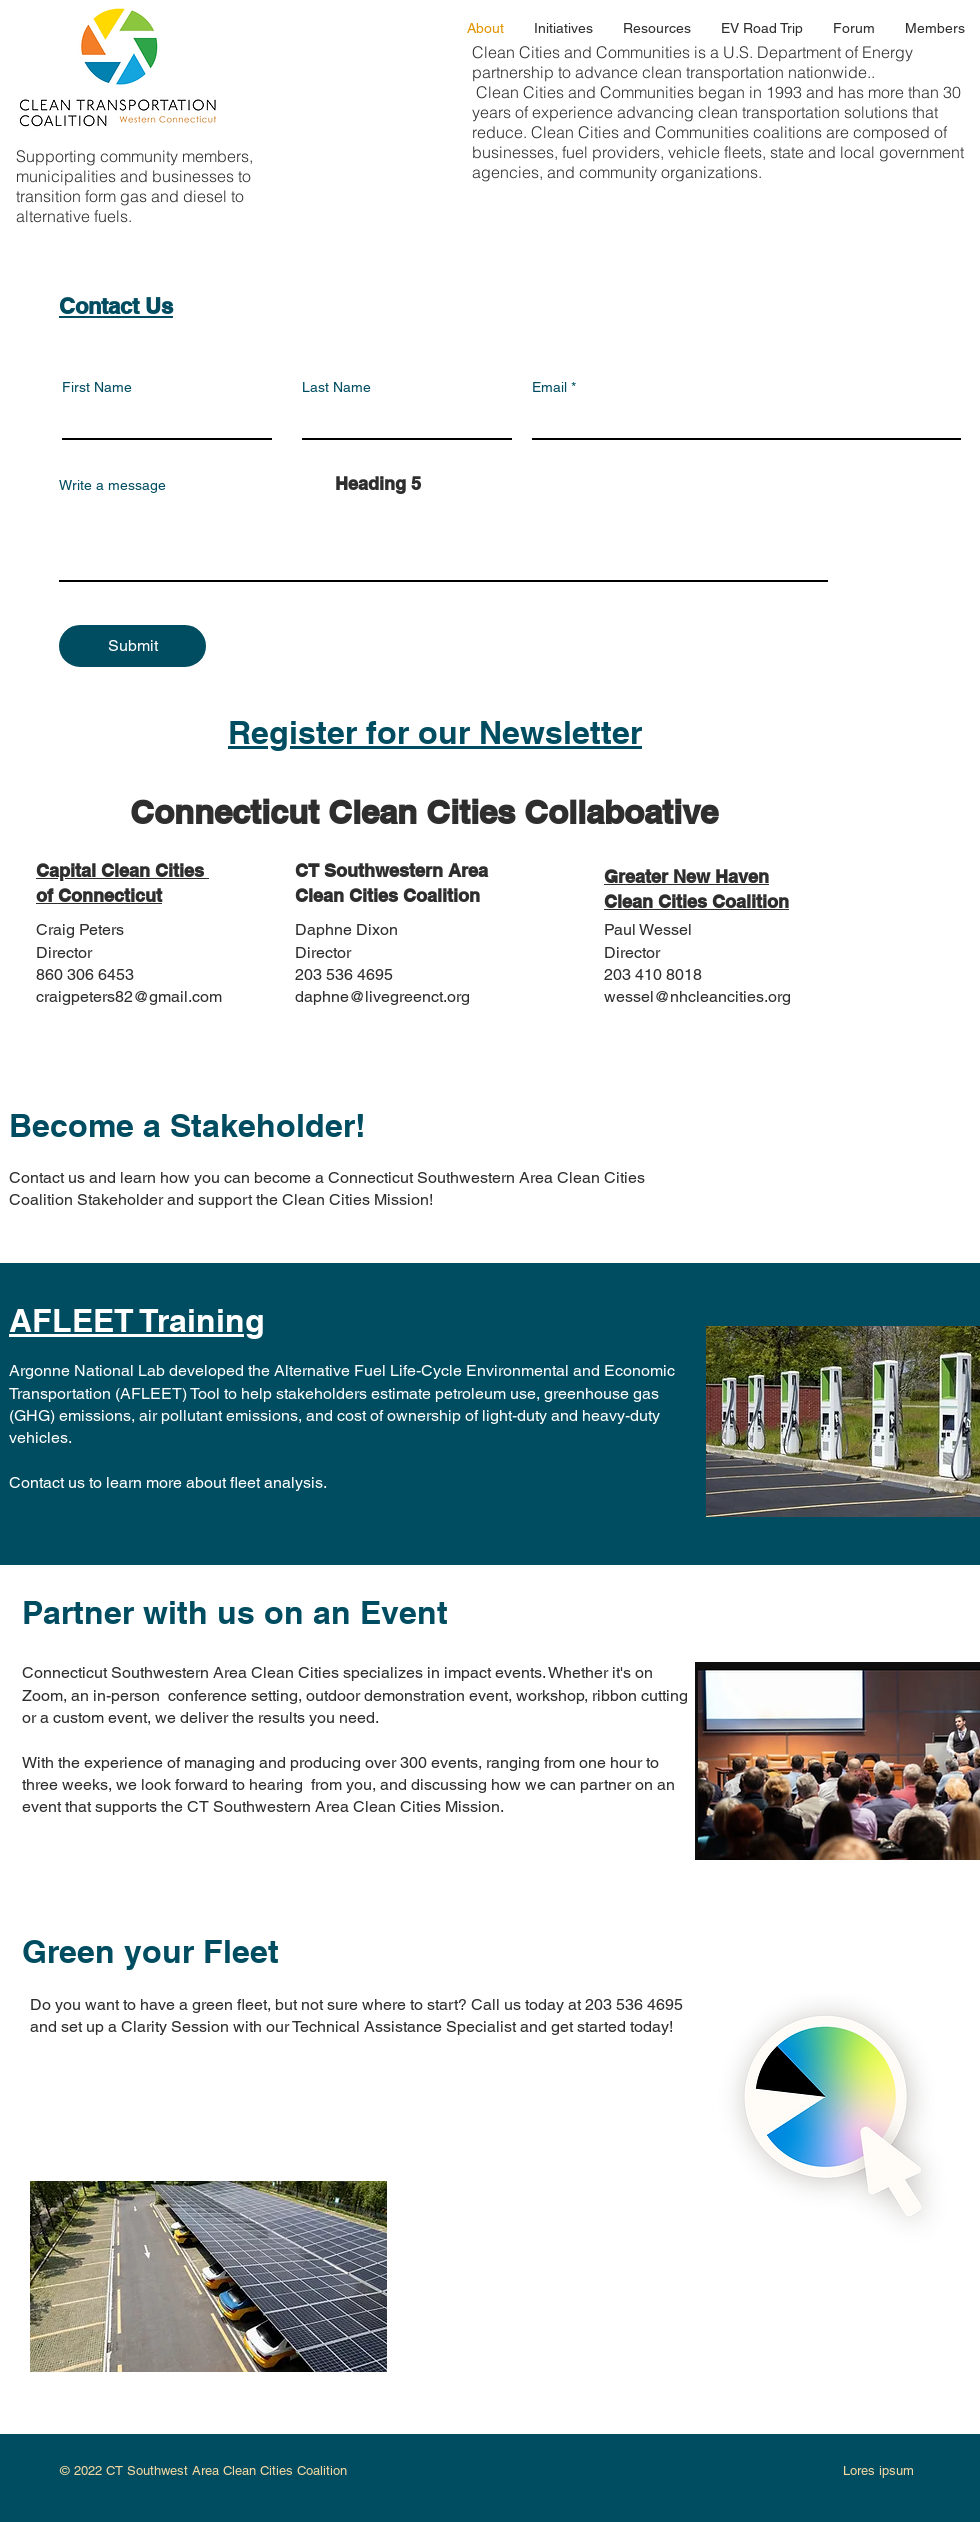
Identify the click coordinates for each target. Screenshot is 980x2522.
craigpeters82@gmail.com (129, 996)
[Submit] (132, 646)
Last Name (336, 387)
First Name (97, 387)
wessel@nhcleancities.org (697, 996)
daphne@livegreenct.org (382, 996)
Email (549, 387)
